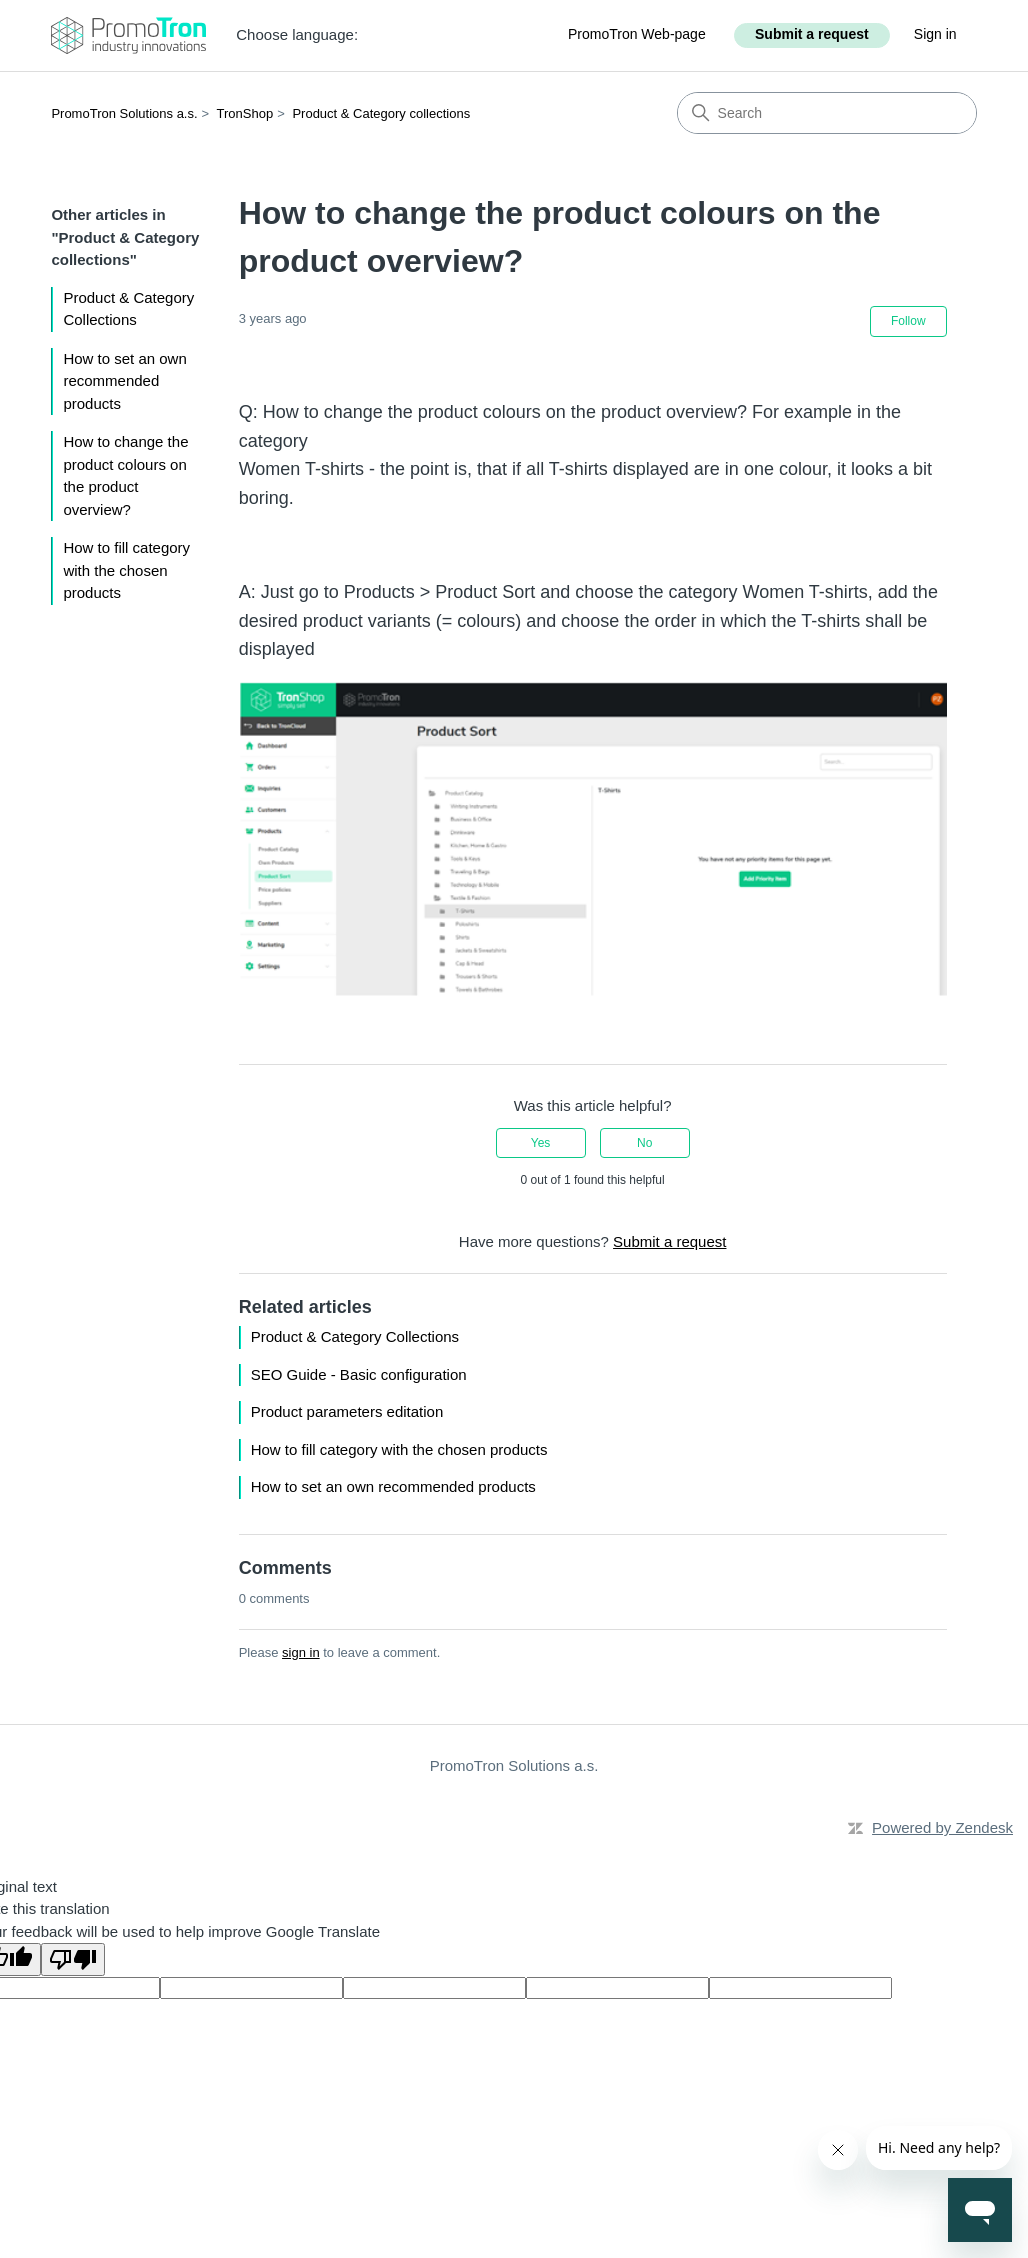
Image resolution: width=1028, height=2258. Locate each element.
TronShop (245, 113)
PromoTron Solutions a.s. (124, 113)
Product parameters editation (347, 1411)
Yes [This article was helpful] (541, 1143)
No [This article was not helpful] (644, 1143)
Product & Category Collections (128, 309)
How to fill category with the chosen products (126, 570)
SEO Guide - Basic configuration (359, 1374)
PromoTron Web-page (637, 34)
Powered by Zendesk (942, 1827)
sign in (301, 1652)
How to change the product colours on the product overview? (125, 475)
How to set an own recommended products (124, 381)
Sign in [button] (935, 34)
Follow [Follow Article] (908, 321)
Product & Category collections (381, 113)
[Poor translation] (73, 1959)
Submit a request (812, 34)
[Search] (827, 113)
